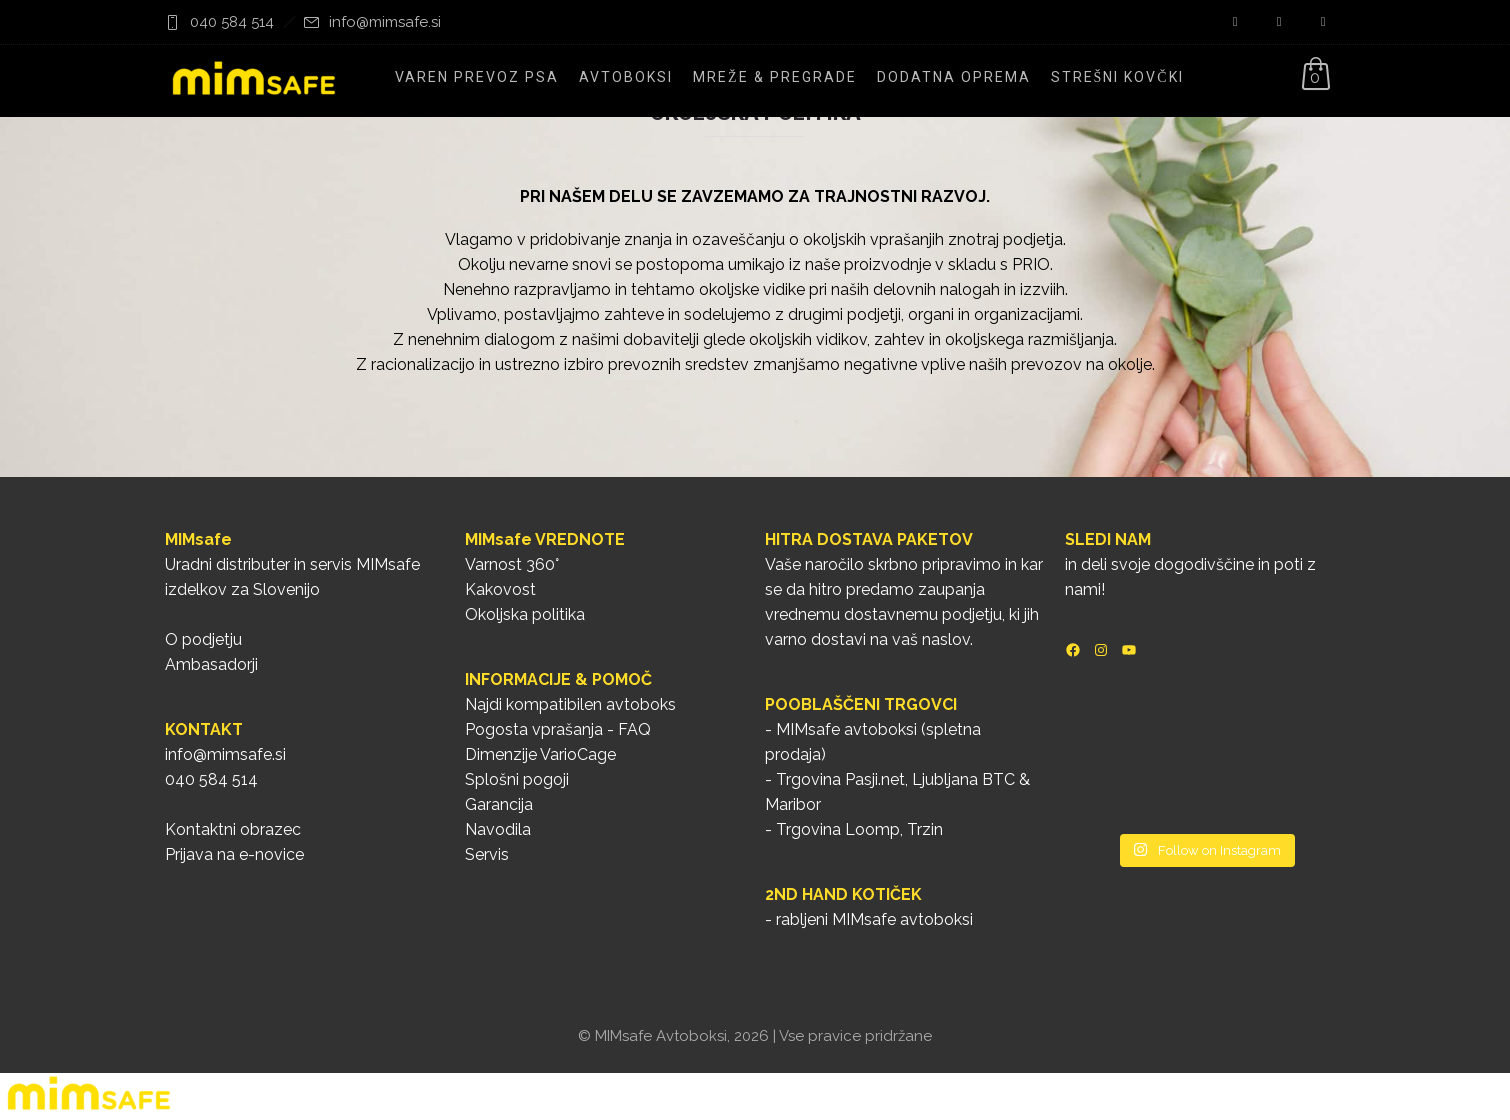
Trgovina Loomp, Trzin (859, 829)
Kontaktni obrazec (233, 829)
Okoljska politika (525, 614)
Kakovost (500, 589)
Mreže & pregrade (775, 77)
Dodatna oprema (954, 77)
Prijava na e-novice (234, 854)
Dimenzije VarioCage (540, 754)
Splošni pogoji (517, 779)
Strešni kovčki (1117, 77)
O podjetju (203, 639)
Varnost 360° (512, 564)
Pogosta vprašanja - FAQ (558, 729)
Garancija (499, 804)
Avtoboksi (626, 77)
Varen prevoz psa (477, 77)
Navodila (498, 829)
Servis (487, 854)
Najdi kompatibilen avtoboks (570, 704)
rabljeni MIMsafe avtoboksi (874, 919)
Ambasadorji (211, 664)
